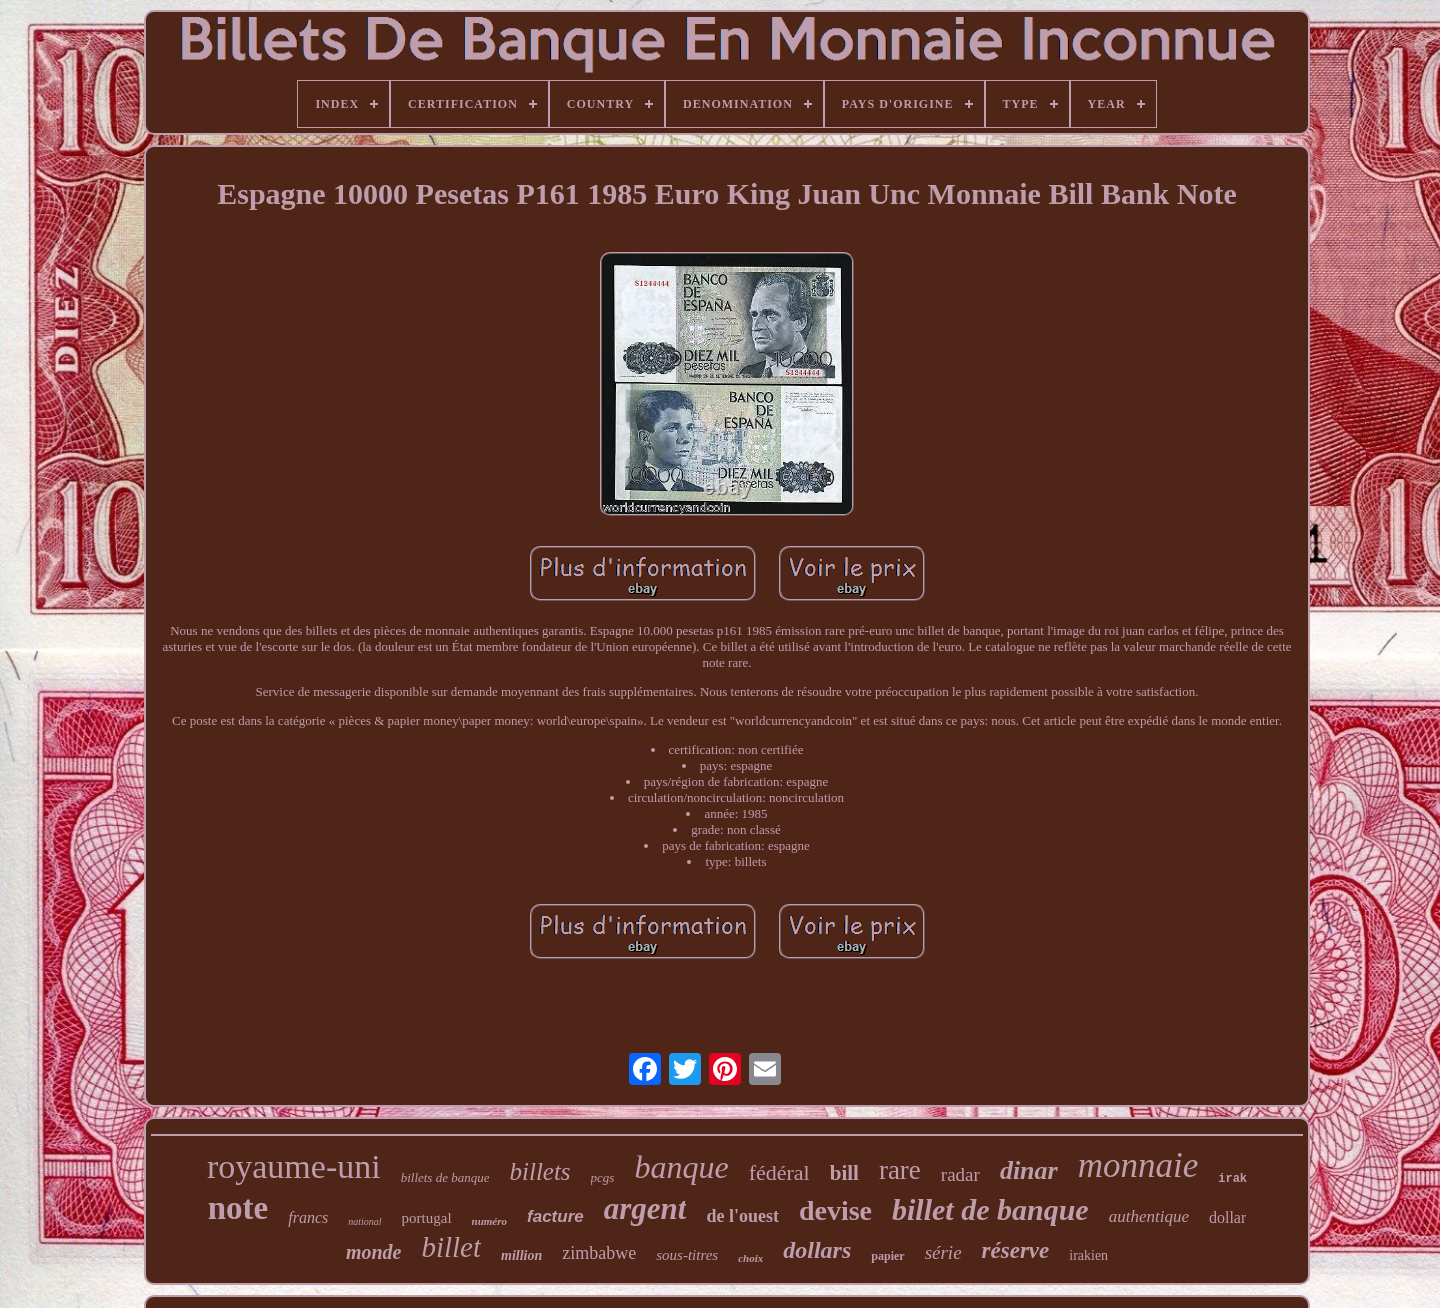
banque (681, 1167)
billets (539, 1171)
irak (1232, 1179)
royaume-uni (294, 1166)
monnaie (1138, 1165)
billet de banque (990, 1209)
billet (451, 1247)
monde (374, 1252)
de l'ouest (742, 1216)
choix (750, 1258)
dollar (1227, 1217)
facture (555, 1216)
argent (645, 1208)
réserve (1016, 1250)
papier (887, 1256)
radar (960, 1174)
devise (835, 1210)
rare (900, 1170)
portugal (427, 1218)
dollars (817, 1250)
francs (308, 1217)
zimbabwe (599, 1253)
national (364, 1221)
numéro (489, 1221)
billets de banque (445, 1177)
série (943, 1252)
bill (844, 1173)
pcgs (603, 1177)
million (521, 1255)
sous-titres (687, 1255)
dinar (1029, 1170)
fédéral (779, 1172)
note (238, 1208)
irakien (1088, 1255)
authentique (1149, 1216)
